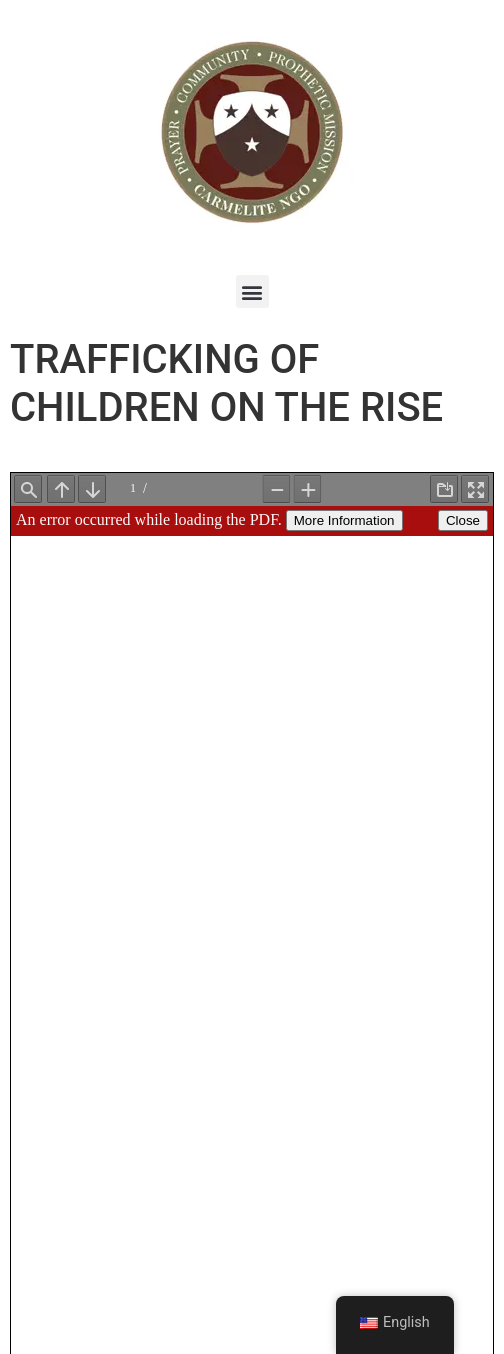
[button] (252, 291)
